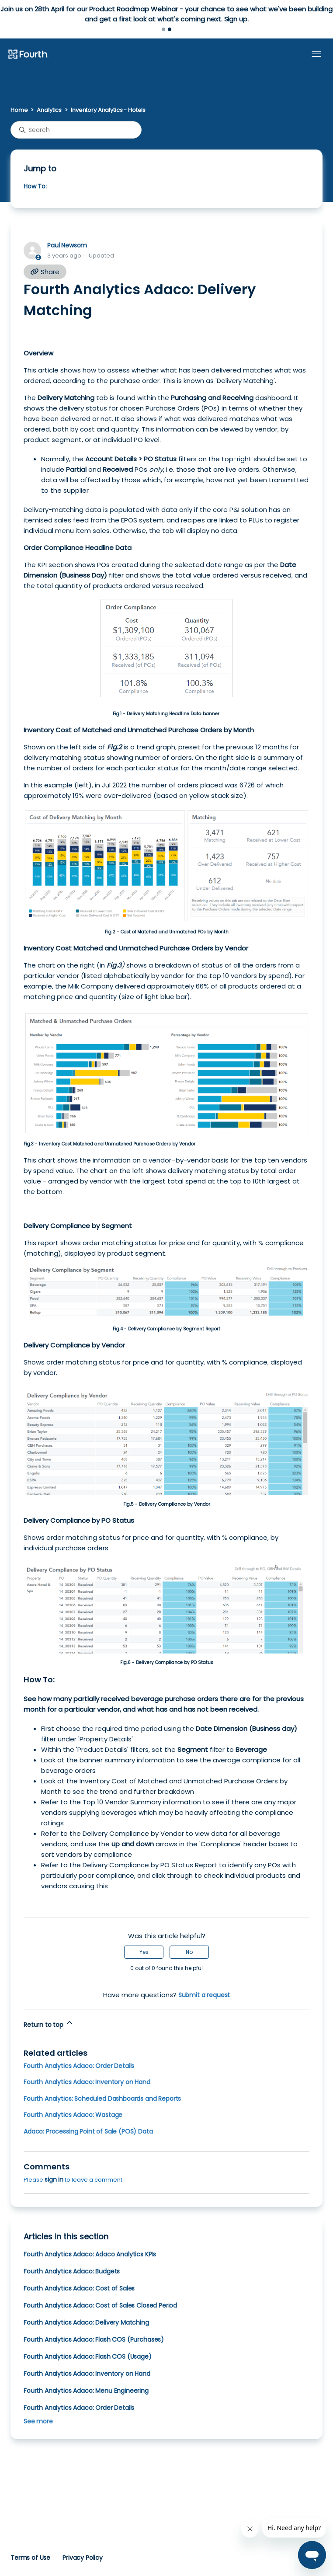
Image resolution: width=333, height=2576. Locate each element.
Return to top (49, 2023)
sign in (54, 2179)
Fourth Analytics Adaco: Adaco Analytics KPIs (90, 2254)
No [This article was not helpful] (189, 1952)
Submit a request (204, 1995)
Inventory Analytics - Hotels (108, 110)
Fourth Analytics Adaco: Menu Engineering (86, 2390)
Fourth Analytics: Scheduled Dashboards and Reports (102, 2098)
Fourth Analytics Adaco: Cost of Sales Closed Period (100, 2305)
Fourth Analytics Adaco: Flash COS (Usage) (88, 2356)
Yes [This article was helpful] (144, 1952)
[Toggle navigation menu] (316, 54)
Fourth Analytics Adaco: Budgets (72, 2271)
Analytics (49, 110)
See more (38, 2421)
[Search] (76, 130)
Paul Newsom (67, 245)
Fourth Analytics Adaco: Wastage (73, 2114)
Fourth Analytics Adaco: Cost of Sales (79, 2288)
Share (45, 271)
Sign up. (236, 19)
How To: (35, 186)
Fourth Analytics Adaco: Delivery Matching (86, 2322)
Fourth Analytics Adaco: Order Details (79, 2065)
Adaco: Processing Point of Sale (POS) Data (88, 2131)
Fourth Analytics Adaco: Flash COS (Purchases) (94, 2339)
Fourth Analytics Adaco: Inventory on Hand (87, 2082)
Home (19, 110)
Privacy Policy (82, 2557)
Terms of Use (30, 2557)
